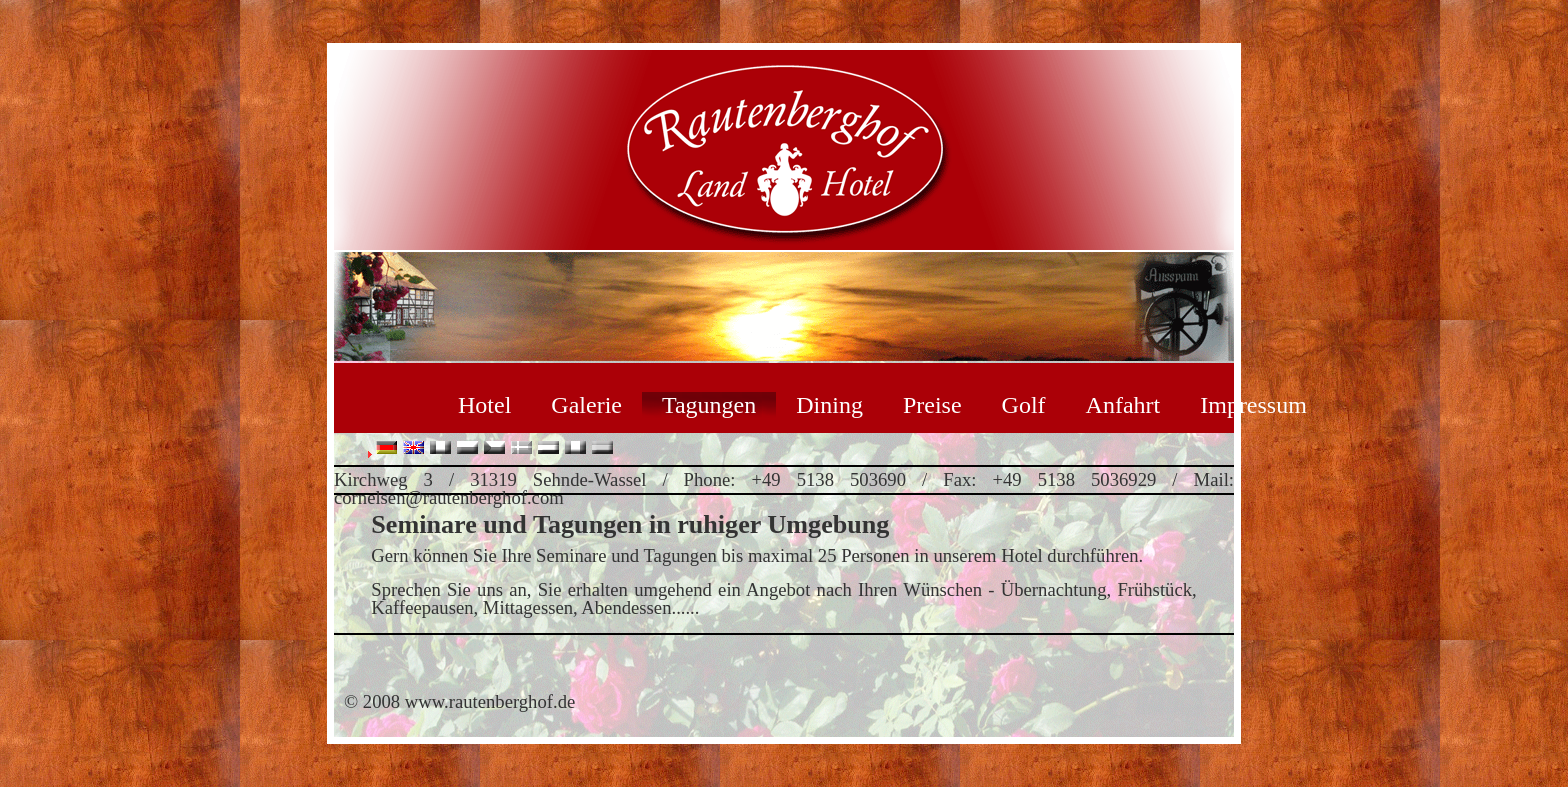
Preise (932, 405)
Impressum (1253, 405)
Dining (829, 405)
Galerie (586, 405)
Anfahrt (1123, 405)
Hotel (484, 405)
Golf (1024, 405)
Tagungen (709, 405)
